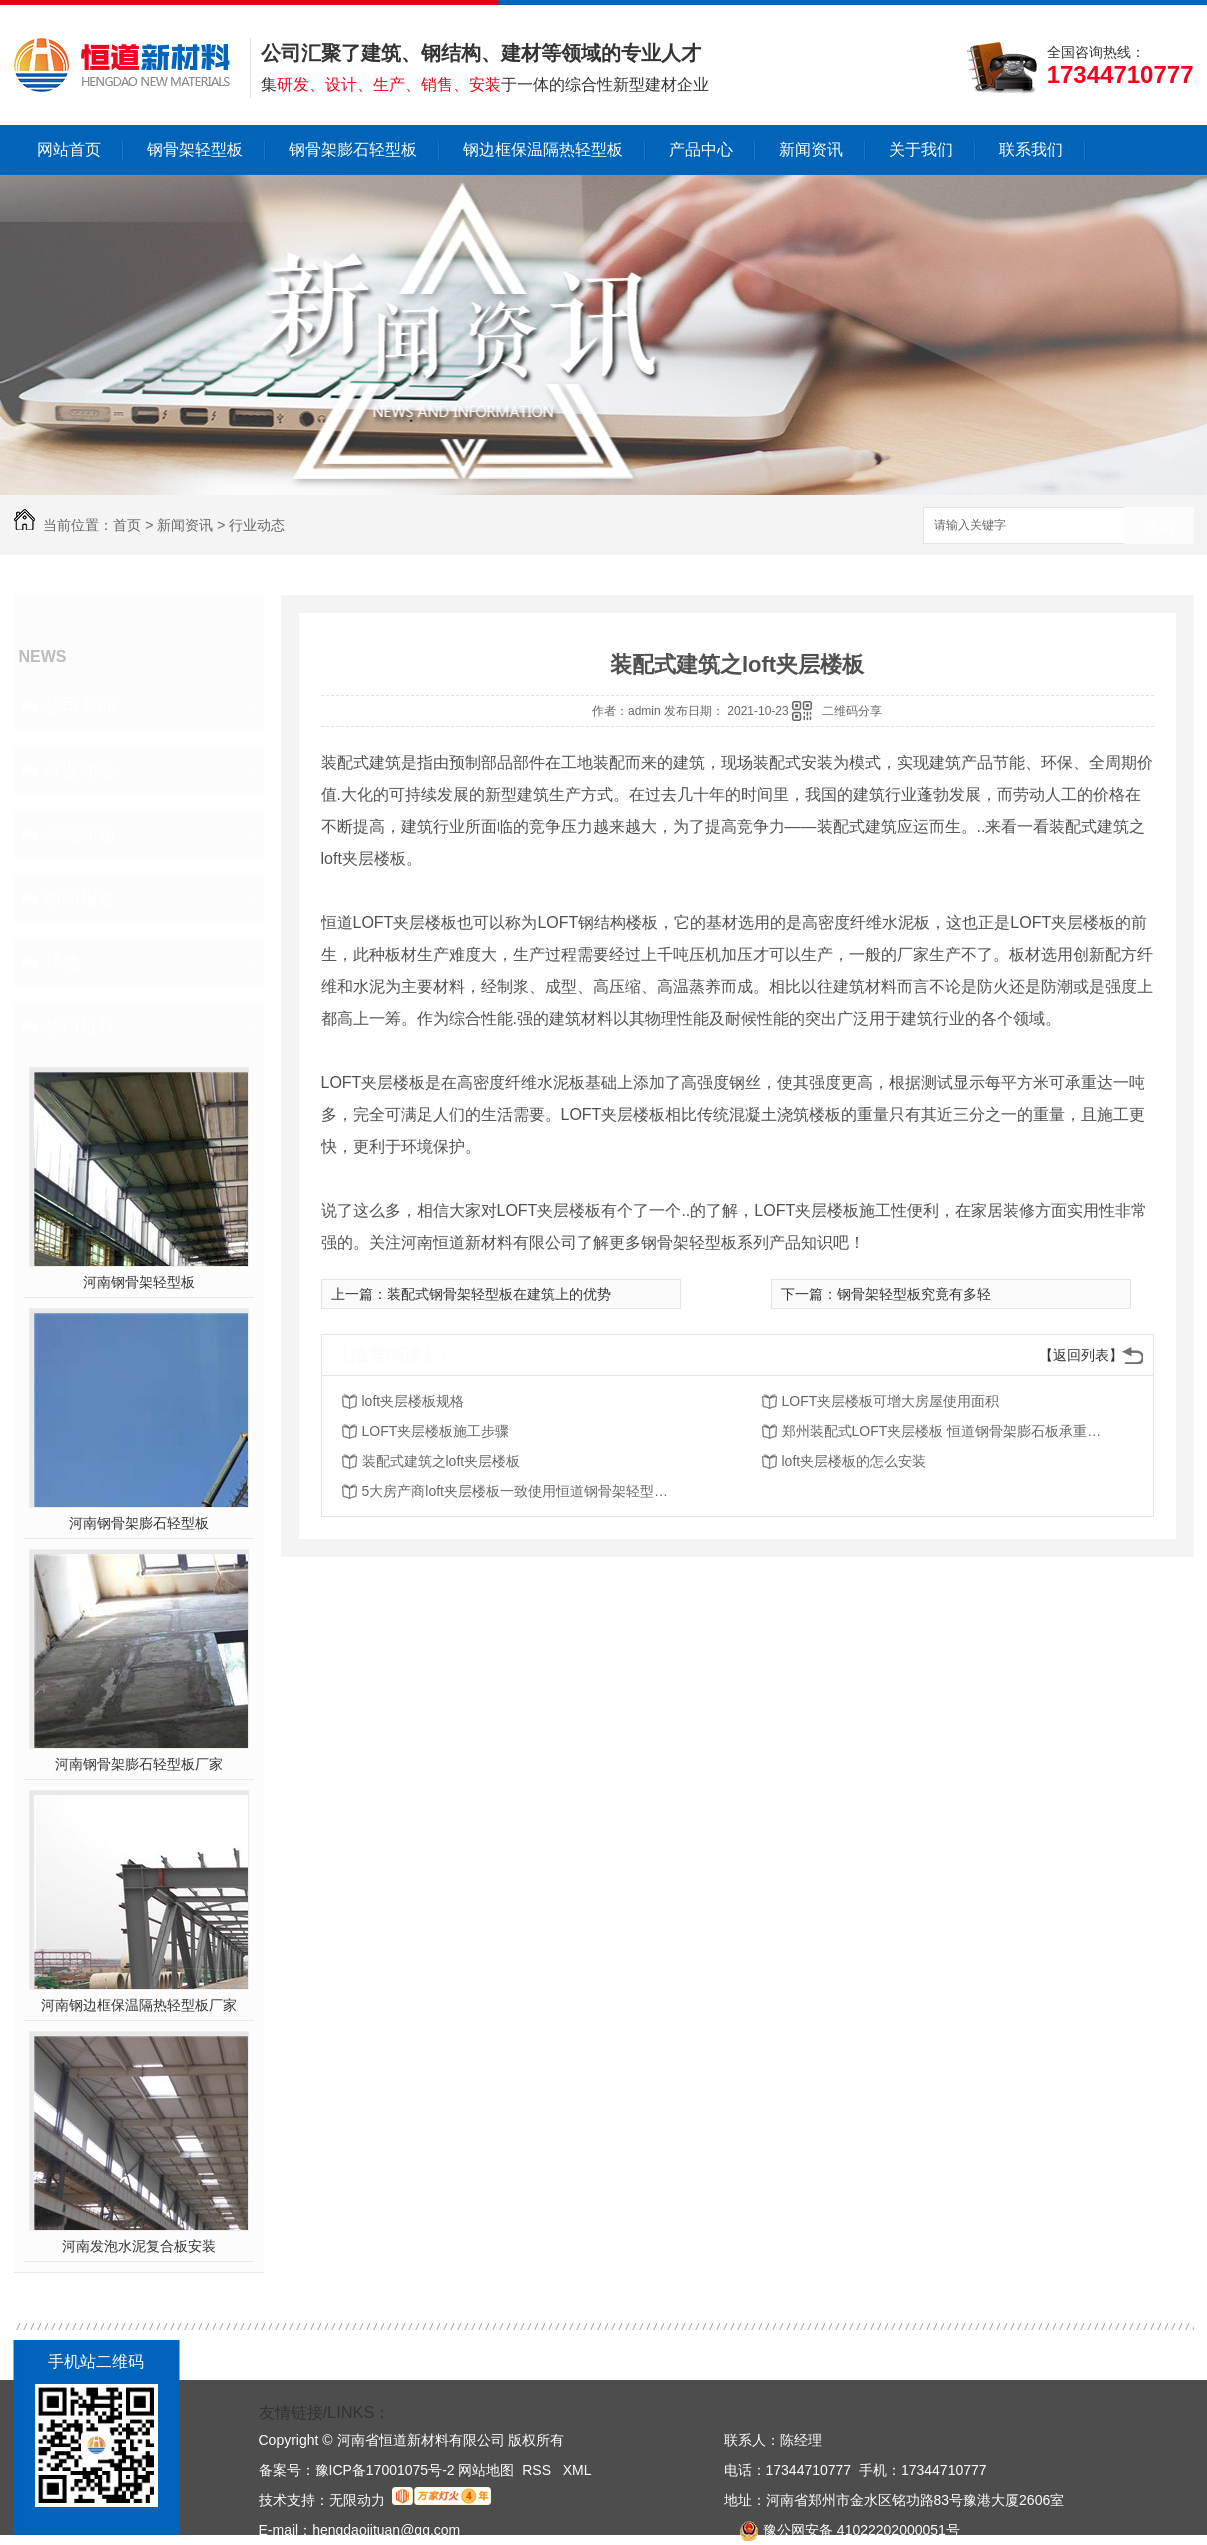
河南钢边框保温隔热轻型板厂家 (139, 2005)
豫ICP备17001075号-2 (385, 2470)
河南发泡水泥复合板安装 (139, 2246)
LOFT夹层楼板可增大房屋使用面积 (891, 1401)
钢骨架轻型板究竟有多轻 (914, 1294)
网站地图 (486, 2470)
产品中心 (701, 149)
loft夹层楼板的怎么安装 (854, 1461)
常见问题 (80, 834)
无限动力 (357, 2500)
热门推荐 (80, 1026)
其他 (62, 962)
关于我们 (921, 149)
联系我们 (1031, 149)
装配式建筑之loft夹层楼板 (441, 1461)
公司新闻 (80, 706)
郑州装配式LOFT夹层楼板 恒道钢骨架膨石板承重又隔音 (942, 1431)
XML (577, 2470)
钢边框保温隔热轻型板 (543, 149)
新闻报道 (80, 898)
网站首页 (69, 149)
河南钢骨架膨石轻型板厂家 (139, 1764)
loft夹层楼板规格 (413, 1401)
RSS (538, 2470)
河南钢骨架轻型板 (139, 1282)
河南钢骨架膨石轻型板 (139, 1523)
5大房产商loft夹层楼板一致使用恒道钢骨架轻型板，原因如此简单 (522, 1491)
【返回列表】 (1081, 1355)
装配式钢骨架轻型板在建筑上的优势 (499, 1294)
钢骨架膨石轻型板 (353, 149)
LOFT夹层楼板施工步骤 (436, 1431)
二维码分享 (852, 711)
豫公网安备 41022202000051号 (842, 2530)
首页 (127, 525)
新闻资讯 (811, 149)
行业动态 (257, 525)
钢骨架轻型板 (195, 149)
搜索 (1159, 526)
